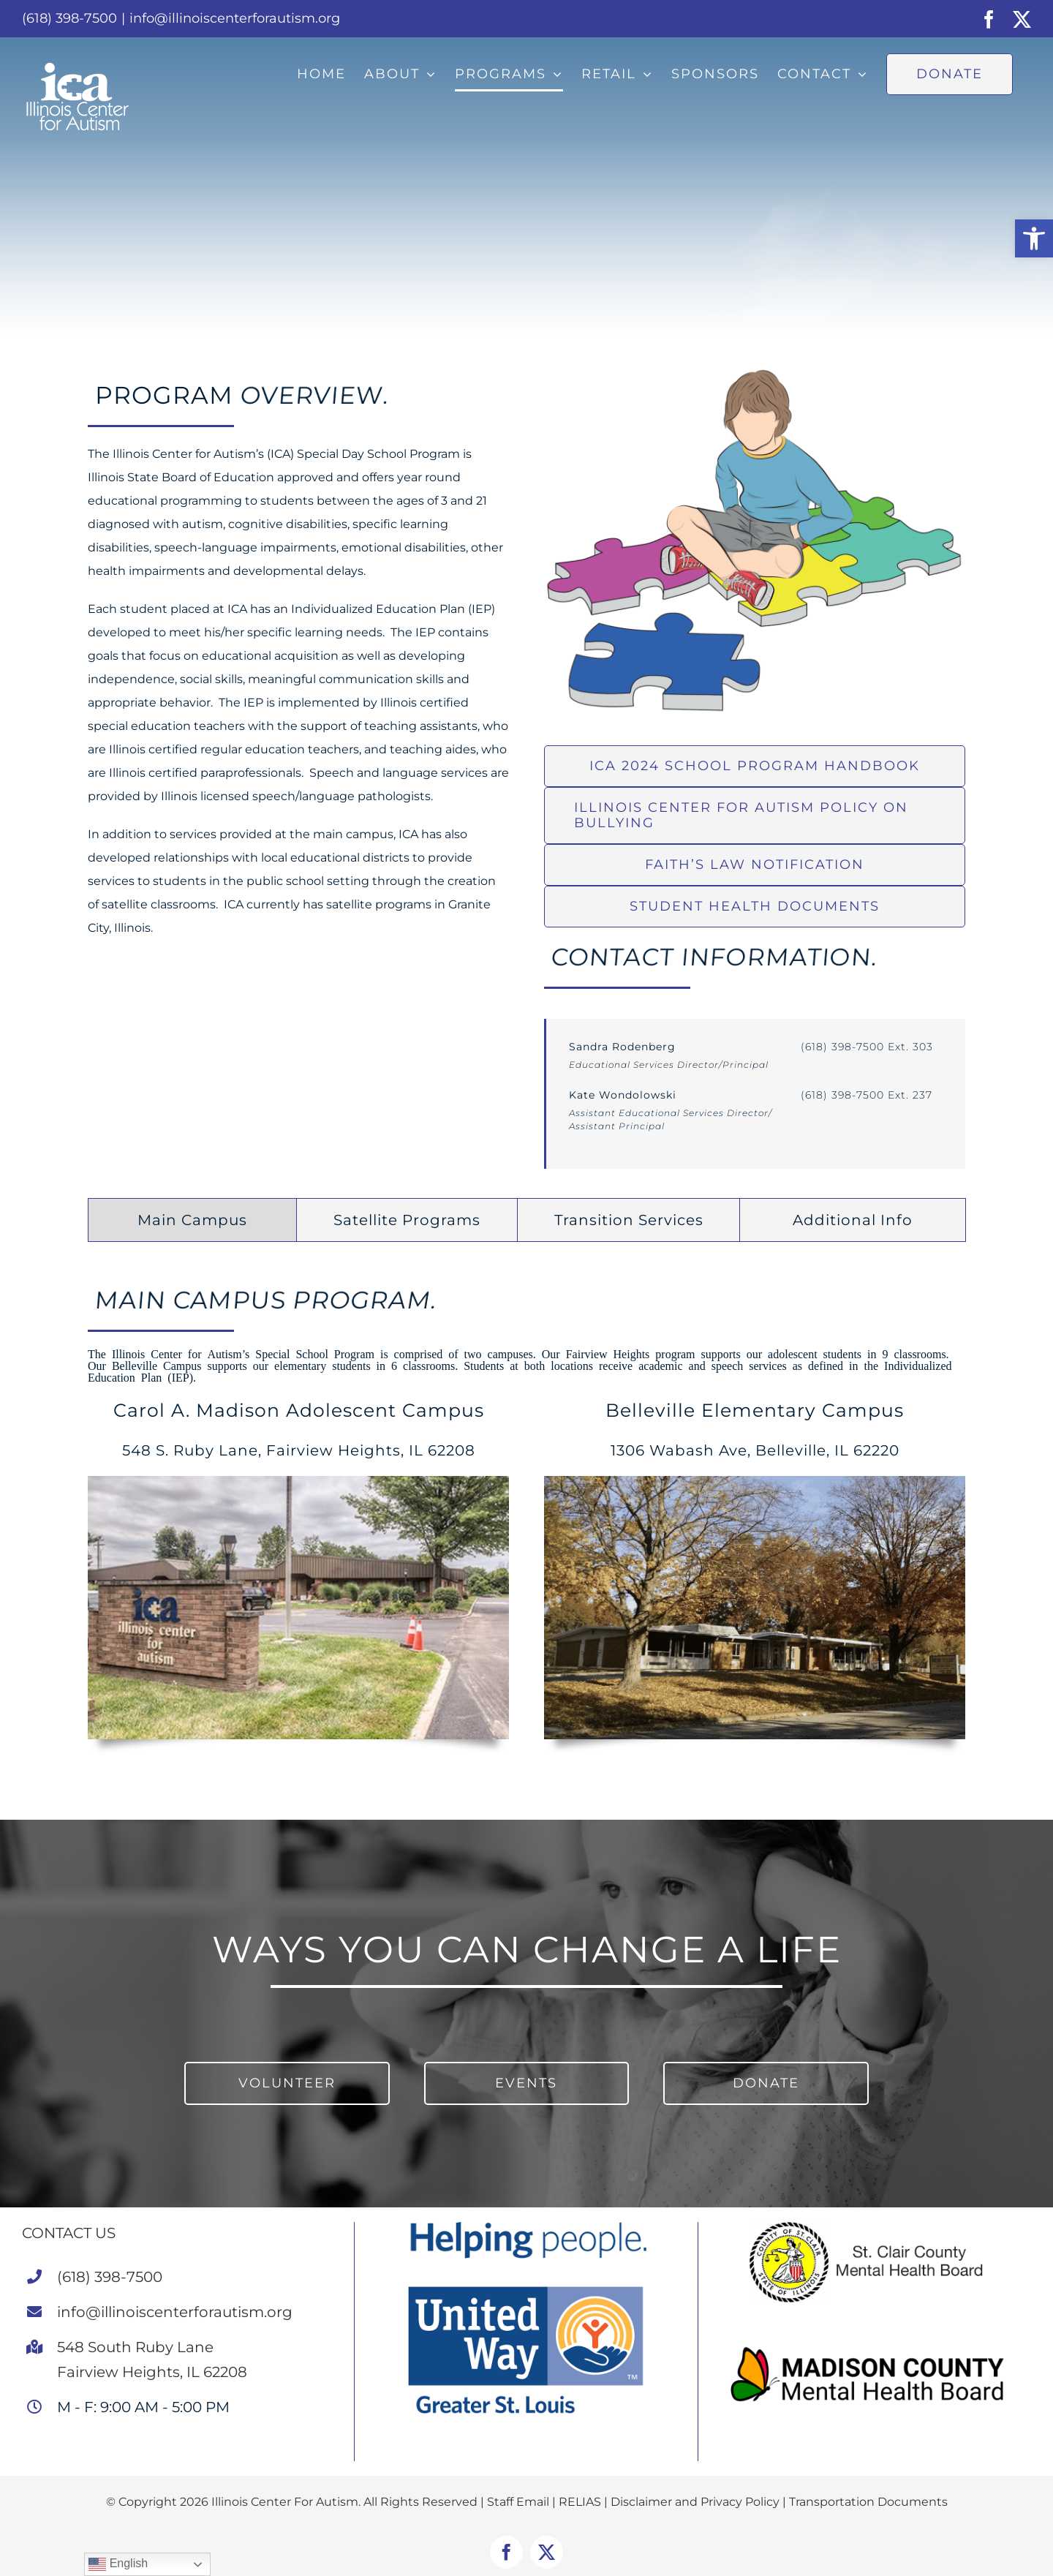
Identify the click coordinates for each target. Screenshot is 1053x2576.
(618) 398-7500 (109, 2277)
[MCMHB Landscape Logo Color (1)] (870, 2344)
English (118, 2564)
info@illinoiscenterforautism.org (234, 18)
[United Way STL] (526, 2227)
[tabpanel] (526, 1519)
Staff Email (518, 2502)
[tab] (192, 1220)
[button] (1034, 238)
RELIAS (580, 2502)
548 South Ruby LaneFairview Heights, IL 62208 (152, 2359)
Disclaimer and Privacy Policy (695, 2502)
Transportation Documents (868, 2502)
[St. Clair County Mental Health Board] (870, 2227)
